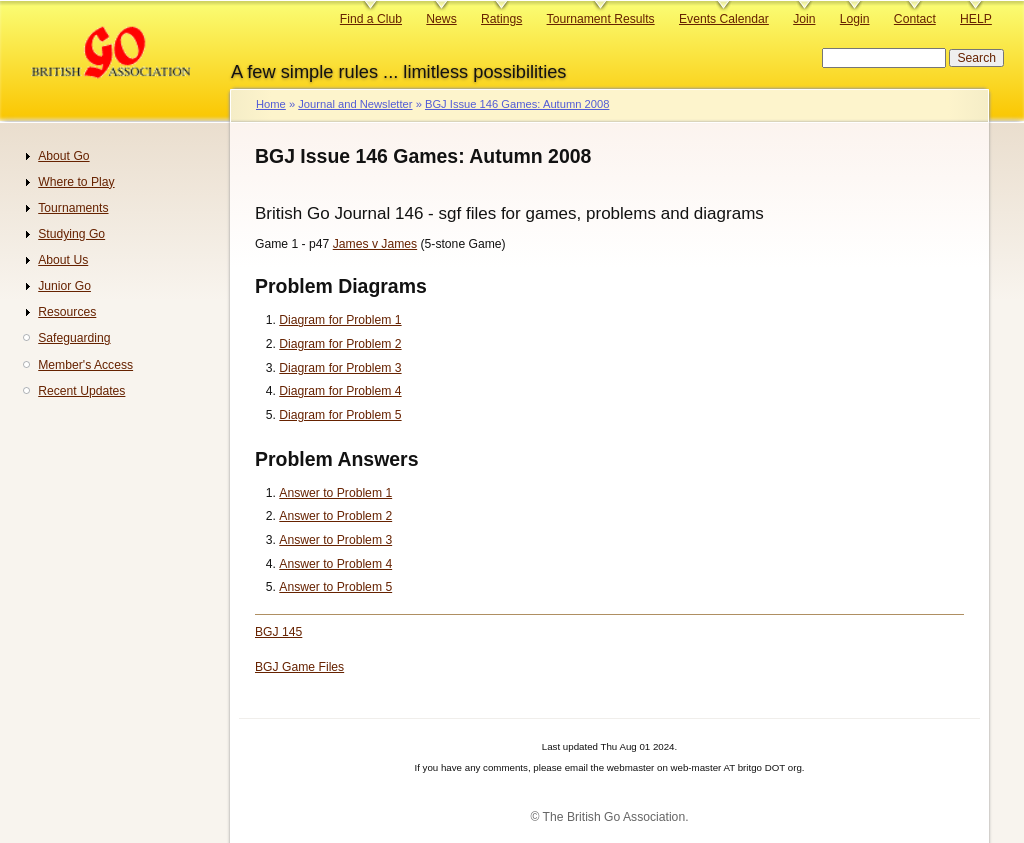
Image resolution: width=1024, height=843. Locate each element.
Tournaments (73, 208)
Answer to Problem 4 (335, 564)
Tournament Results (601, 19)
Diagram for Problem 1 (340, 320)
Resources (67, 312)
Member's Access (85, 365)
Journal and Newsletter (355, 104)
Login (855, 19)
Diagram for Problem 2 (340, 344)
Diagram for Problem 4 (340, 391)
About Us (63, 260)
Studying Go (71, 234)
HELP (976, 19)
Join (804, 19)
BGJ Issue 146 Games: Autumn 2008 (517, 104)
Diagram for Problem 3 (340, 368)
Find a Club (371, 19)
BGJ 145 (278, 632)
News (441, 19)
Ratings (501, 19)
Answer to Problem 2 (335, 516)
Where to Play (76, 182)
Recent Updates (81, 391)
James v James (375, 244)
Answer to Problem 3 (335, 540)
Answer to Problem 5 (335, 587)
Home (271, 104)
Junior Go (64, 286)
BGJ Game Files (299, 667)
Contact (915, 19)
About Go (63, 156)
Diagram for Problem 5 (340, 415)
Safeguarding (74, 338)
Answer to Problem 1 (335, 493)
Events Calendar (724, 19)
